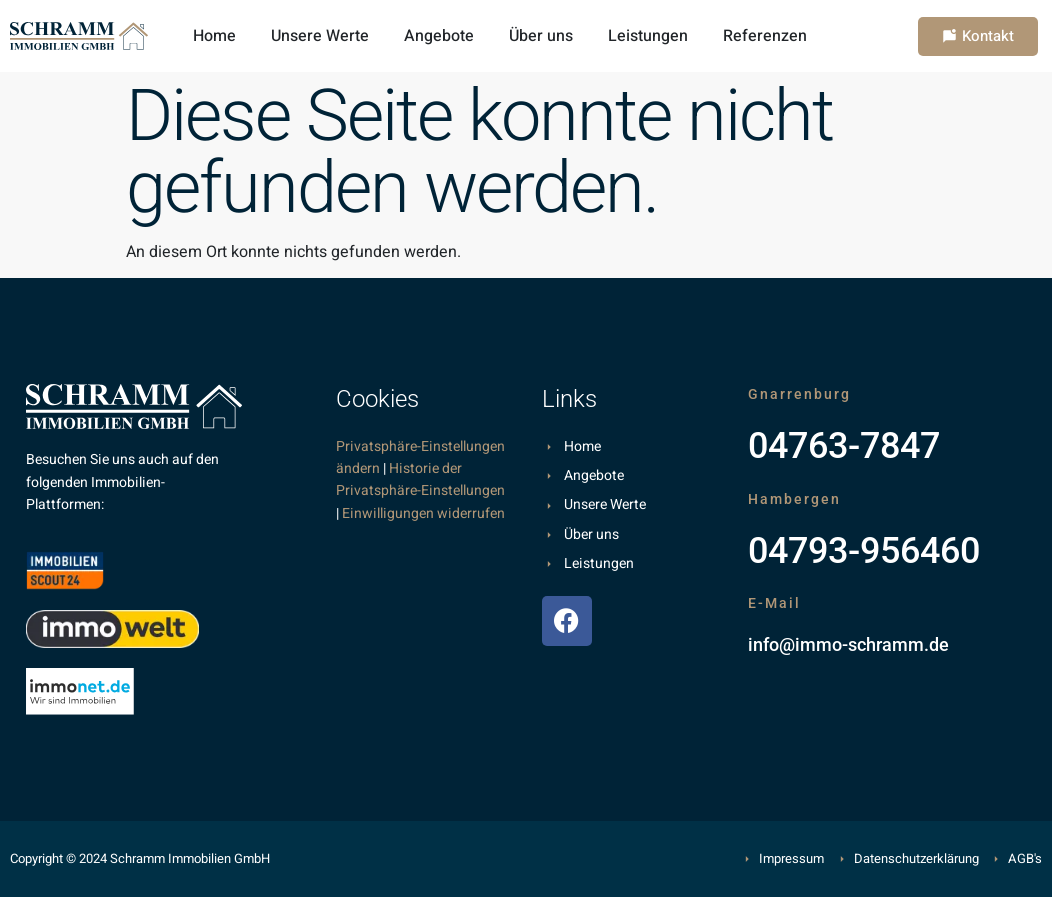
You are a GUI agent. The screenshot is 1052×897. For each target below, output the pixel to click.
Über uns (541, 36)
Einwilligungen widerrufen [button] (423, 513)
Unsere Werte (320, 36)
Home (214, 36)
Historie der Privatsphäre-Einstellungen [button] (420, 479)
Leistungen (648, 36)
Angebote (439, 36)
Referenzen (765, 36)
